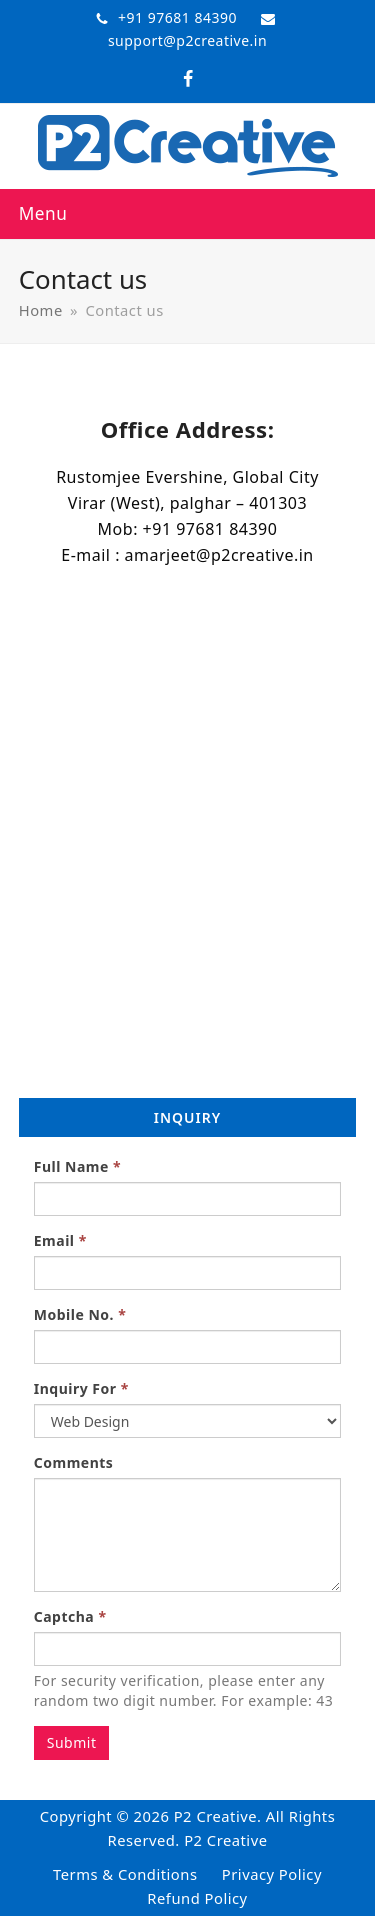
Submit (72, 1742)
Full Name (77, 1166)
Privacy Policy (272, 1874)
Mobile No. (80, 1314)
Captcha (70, 1616)
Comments (74, 1462)
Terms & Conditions (125, 1874)
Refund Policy (197, 1898)
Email (60, 1240)
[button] (43, 213)
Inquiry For (81, 1388)
